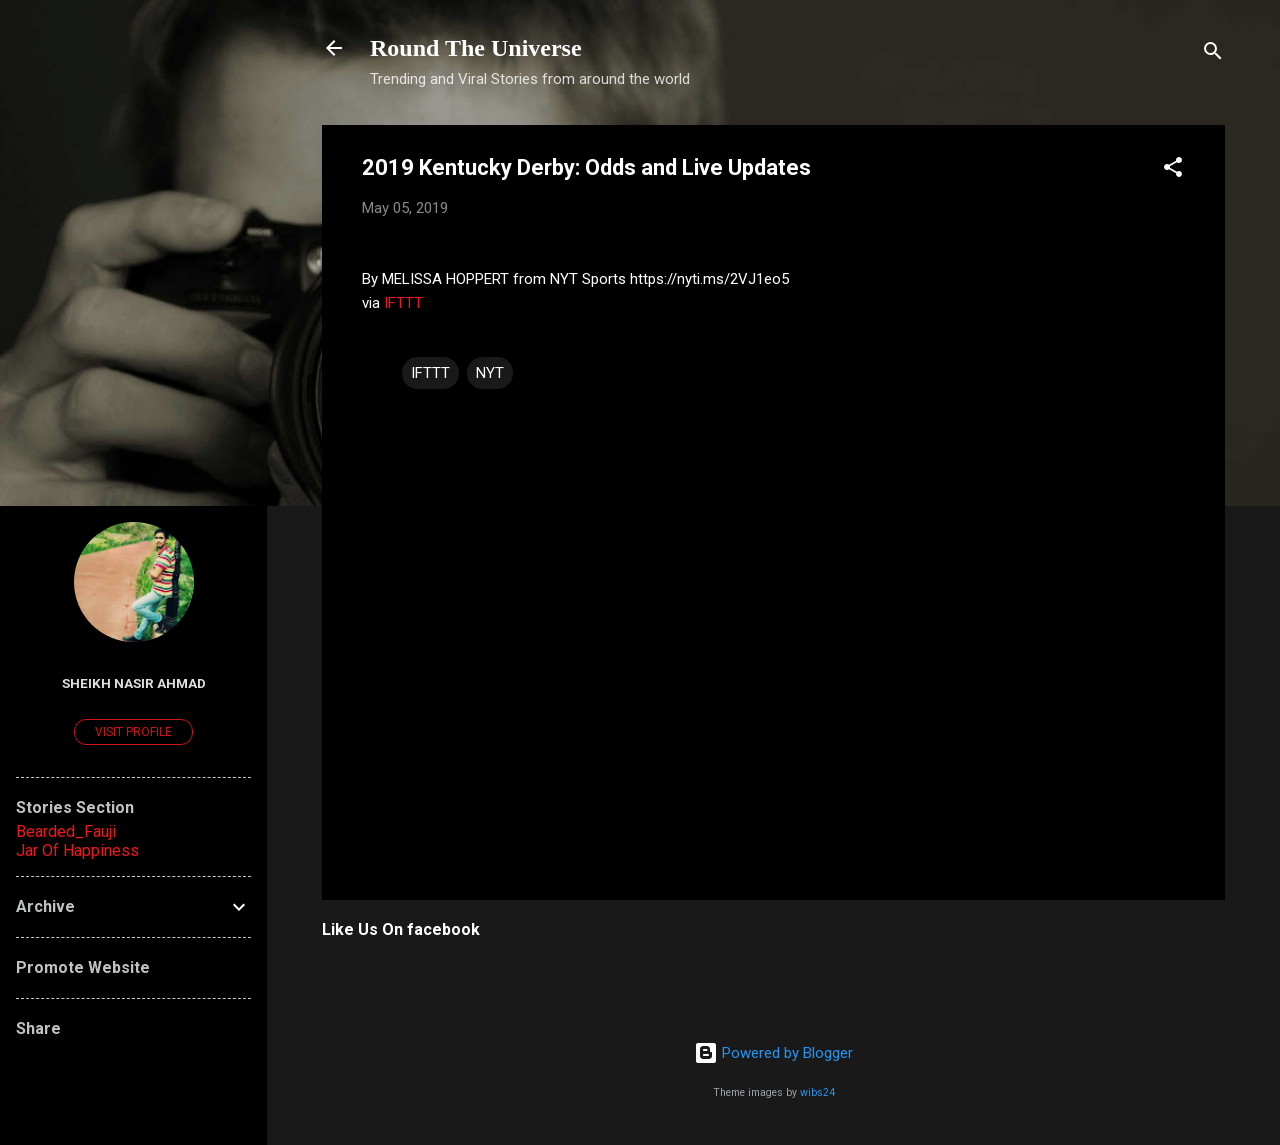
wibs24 (817, 1092)
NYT (490, 373)
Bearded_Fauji (66, 831)
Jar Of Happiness (77, 850)
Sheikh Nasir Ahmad (134, 683)
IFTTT (403, 303)
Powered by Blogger (773, 1053)
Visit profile (133, 732)
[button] (1173, 170)
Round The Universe (476, 48)
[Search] (1213, 54)
